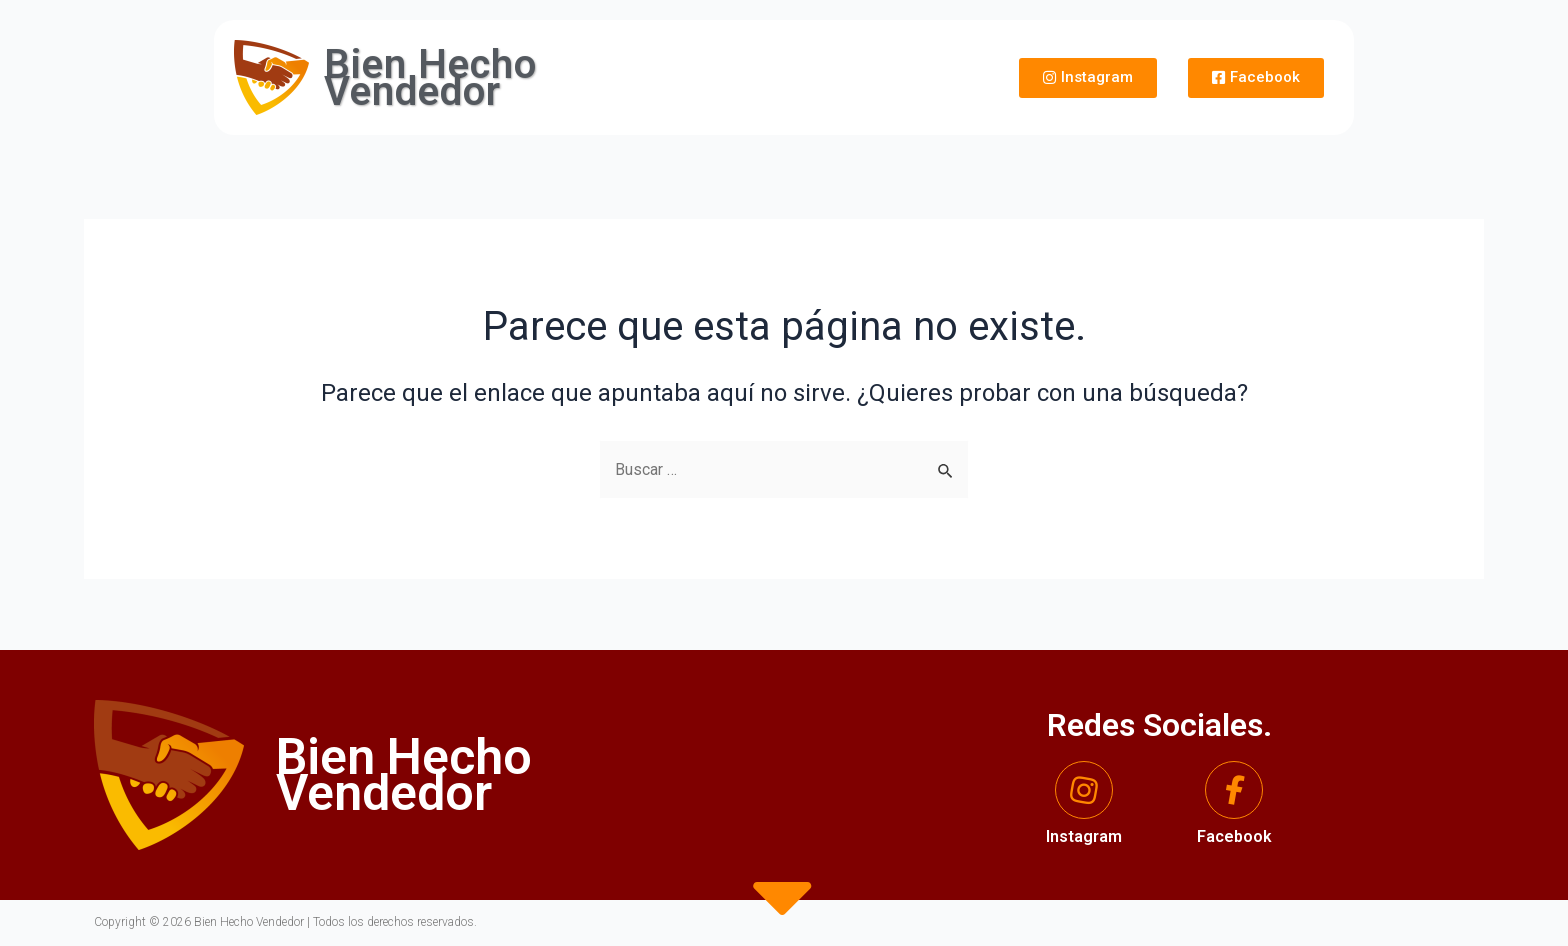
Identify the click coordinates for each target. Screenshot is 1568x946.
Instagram (1084, 836)
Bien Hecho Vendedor (430, 78)
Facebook (1234, 836)
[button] (1088, 78)
